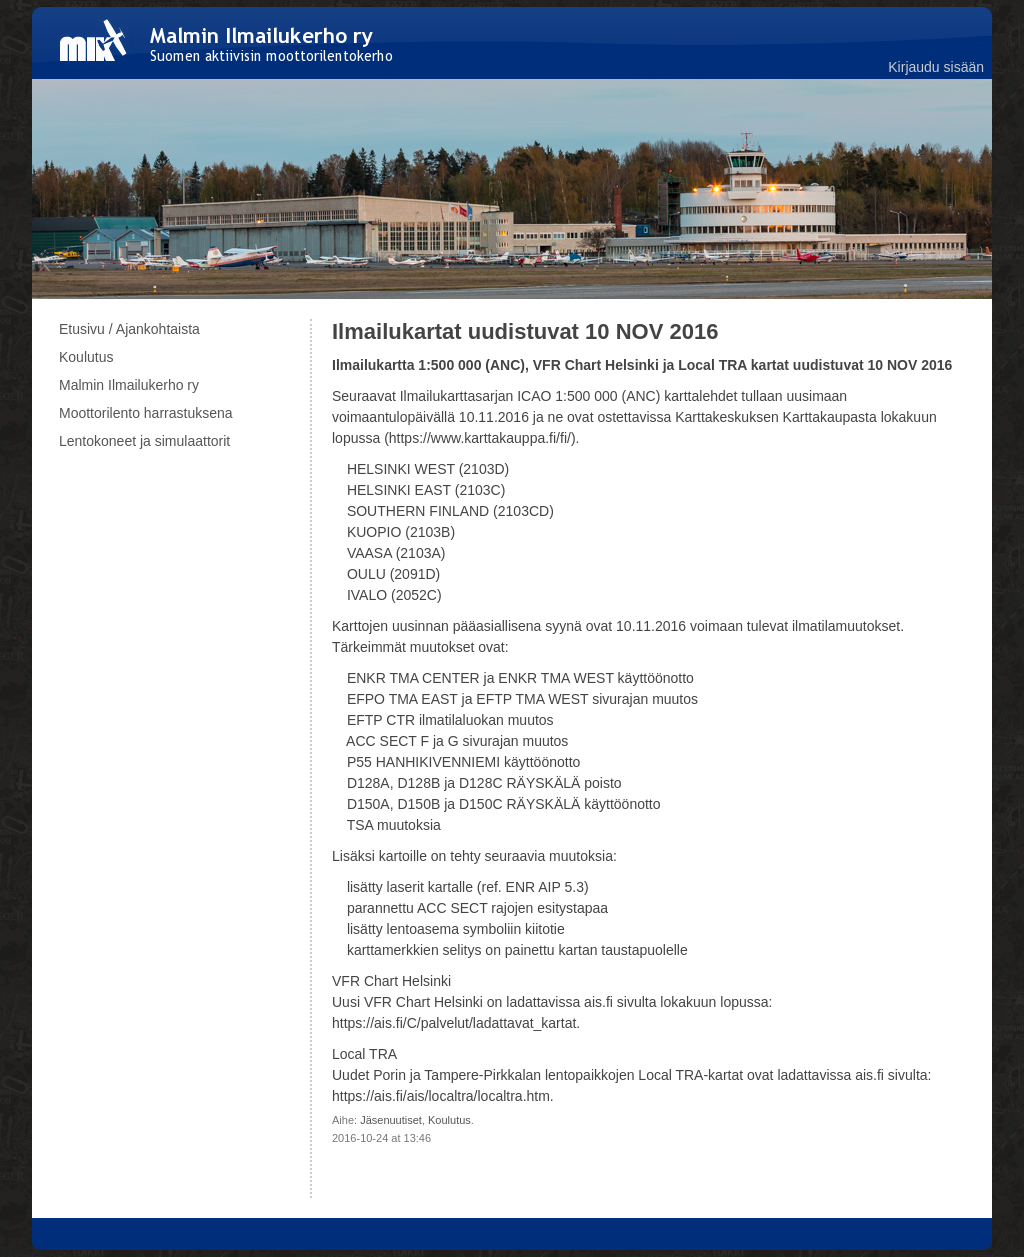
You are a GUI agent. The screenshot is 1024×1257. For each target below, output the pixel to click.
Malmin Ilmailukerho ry (129, 385)
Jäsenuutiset (391, 1120)
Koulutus (449, 1120)
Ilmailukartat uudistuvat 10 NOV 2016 (525, 331)
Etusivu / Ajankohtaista (129, 329)
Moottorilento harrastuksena (146, 413)
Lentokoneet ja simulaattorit (144, 441)
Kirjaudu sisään (936, 67)
